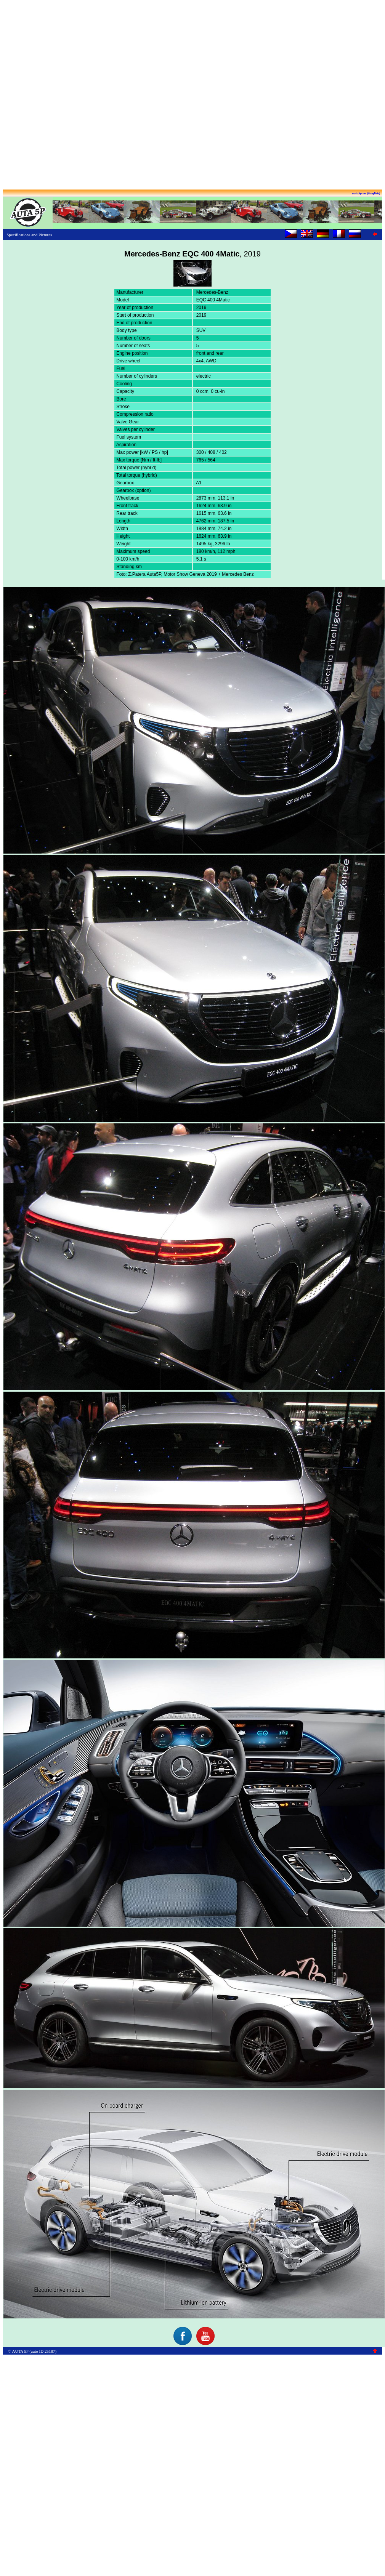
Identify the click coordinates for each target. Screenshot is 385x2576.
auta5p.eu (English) (366, 193)
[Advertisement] (191, 95)
